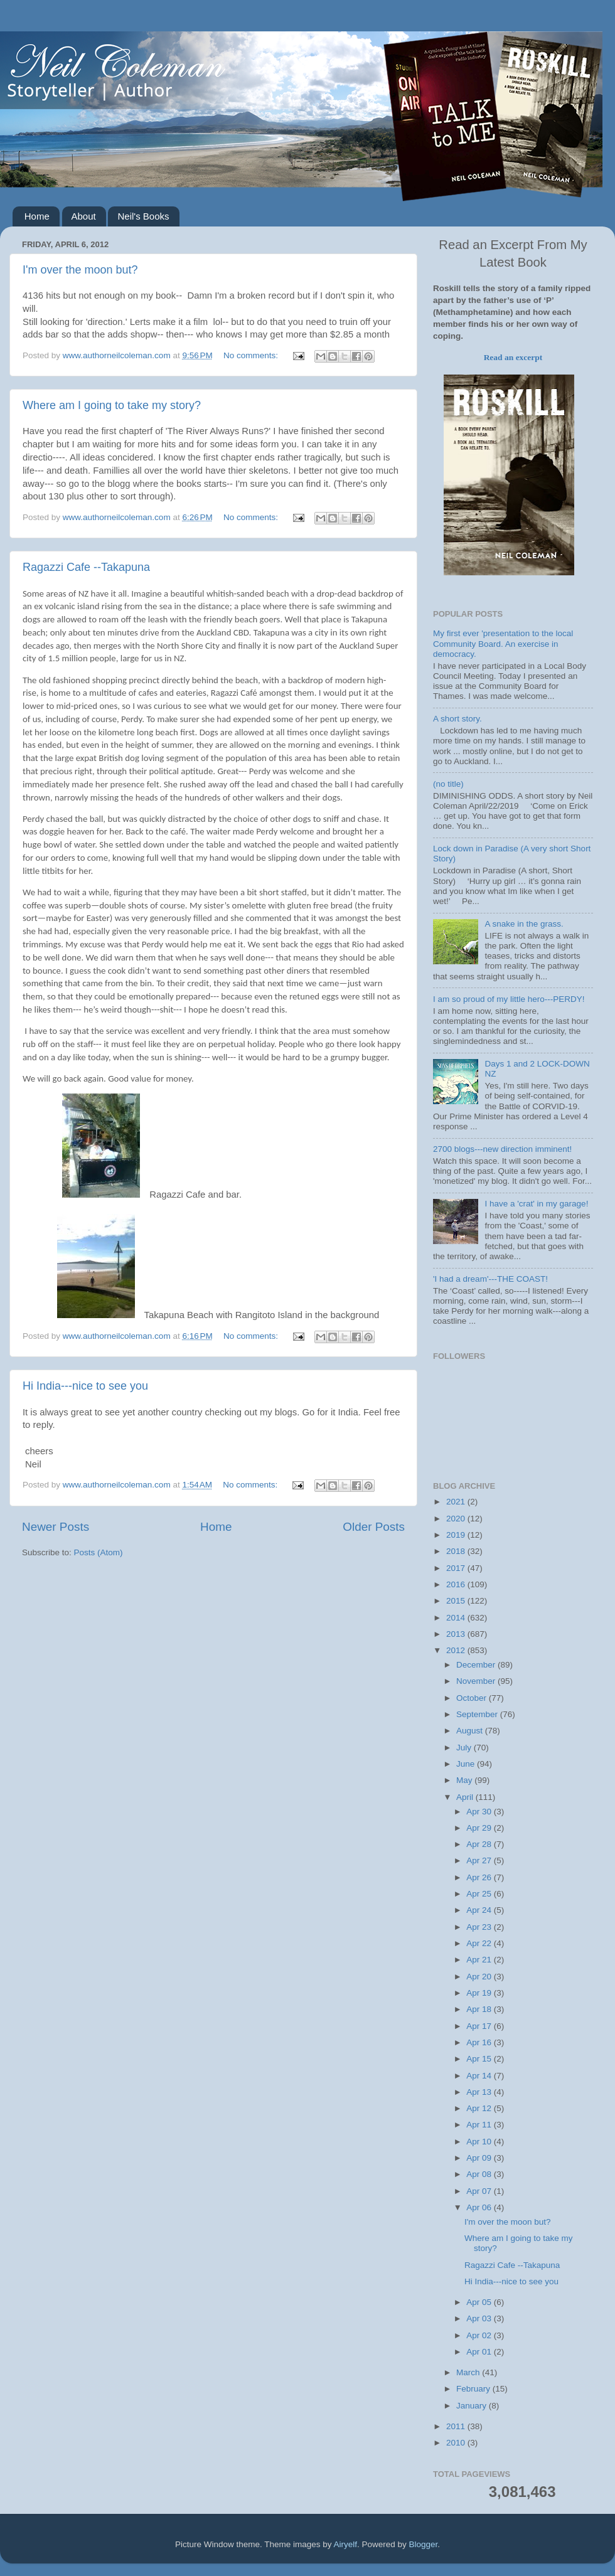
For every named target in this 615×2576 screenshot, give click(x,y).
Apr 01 (480, 2351)
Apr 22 (480, 1943)
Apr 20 (480, 1976)
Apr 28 (480, 1844)
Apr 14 (480, 2075)
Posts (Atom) (98, 1552)
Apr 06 (480, 2207)
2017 (457, 1568)
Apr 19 (480, 1993)
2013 (457, 1634)
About (84, 216)
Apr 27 (480, 1860)
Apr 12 (480, 2108)
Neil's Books (143, 216)
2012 (457, 1650)
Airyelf (346, 2544)
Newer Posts (55, 1526)
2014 (457, 1617)
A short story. (457, 718)
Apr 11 (480, 2124)
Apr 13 (480, 2092)
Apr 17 (480, 2026)
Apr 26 (480, 1877)
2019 (457, 1535)
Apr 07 (480, 2191)
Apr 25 (480, 1893)
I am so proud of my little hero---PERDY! (509, 999)
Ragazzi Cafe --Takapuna (86, 567)
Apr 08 (480, 2174)
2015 (457, 1600)
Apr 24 (480, 1910)
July (465, 1747)
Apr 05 (480, 2302)
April (466, 1797)
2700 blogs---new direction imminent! (502, 1149)
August (470, 1730)
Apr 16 (480, 2042)
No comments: (252, 355)
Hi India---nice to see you (85, 1386)
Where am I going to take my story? (112, 405)
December (477, 1664)
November (477, 1681)
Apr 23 (480, 1927)
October (472, 1698)
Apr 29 (480, 1828)
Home (37, 216)
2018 (457, 1551)
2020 (457, 1518)
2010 (457, 2442)
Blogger (423, 2544)
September (478, 1714)
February (474, 2388)
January (472, 2405)
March (469, 2372)
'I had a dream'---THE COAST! (490, 1279)
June (466, 1764)
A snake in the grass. (523, 924)
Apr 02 (480, 2335)
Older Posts (374, 1526)
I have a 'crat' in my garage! (536, 1203)
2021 (457, 1501)
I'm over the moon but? (80, 269)
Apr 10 (480, 2141)
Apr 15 (480, 2058)
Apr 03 (480, 2318)
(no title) (448, 784)
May (465, 1780)
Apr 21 (480, 1959)
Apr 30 (480, 1811)
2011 (457, 2426)
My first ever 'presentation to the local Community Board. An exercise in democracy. (503, 643)
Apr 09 (480, 2158)
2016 (457, 1584)
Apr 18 (480, 2009)
